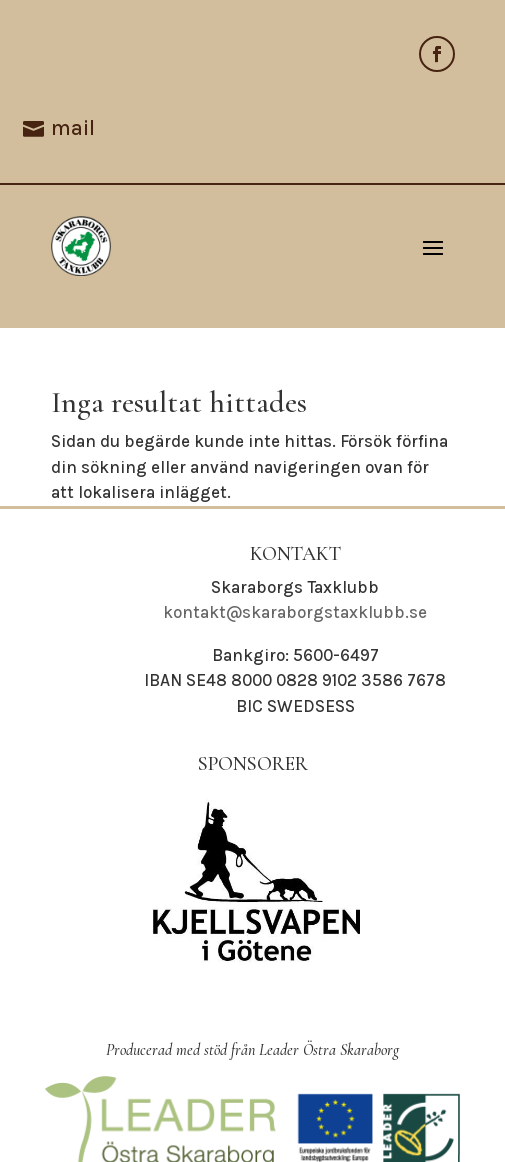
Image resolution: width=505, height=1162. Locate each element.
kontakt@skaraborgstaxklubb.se (295, 612)
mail (73, 128)
